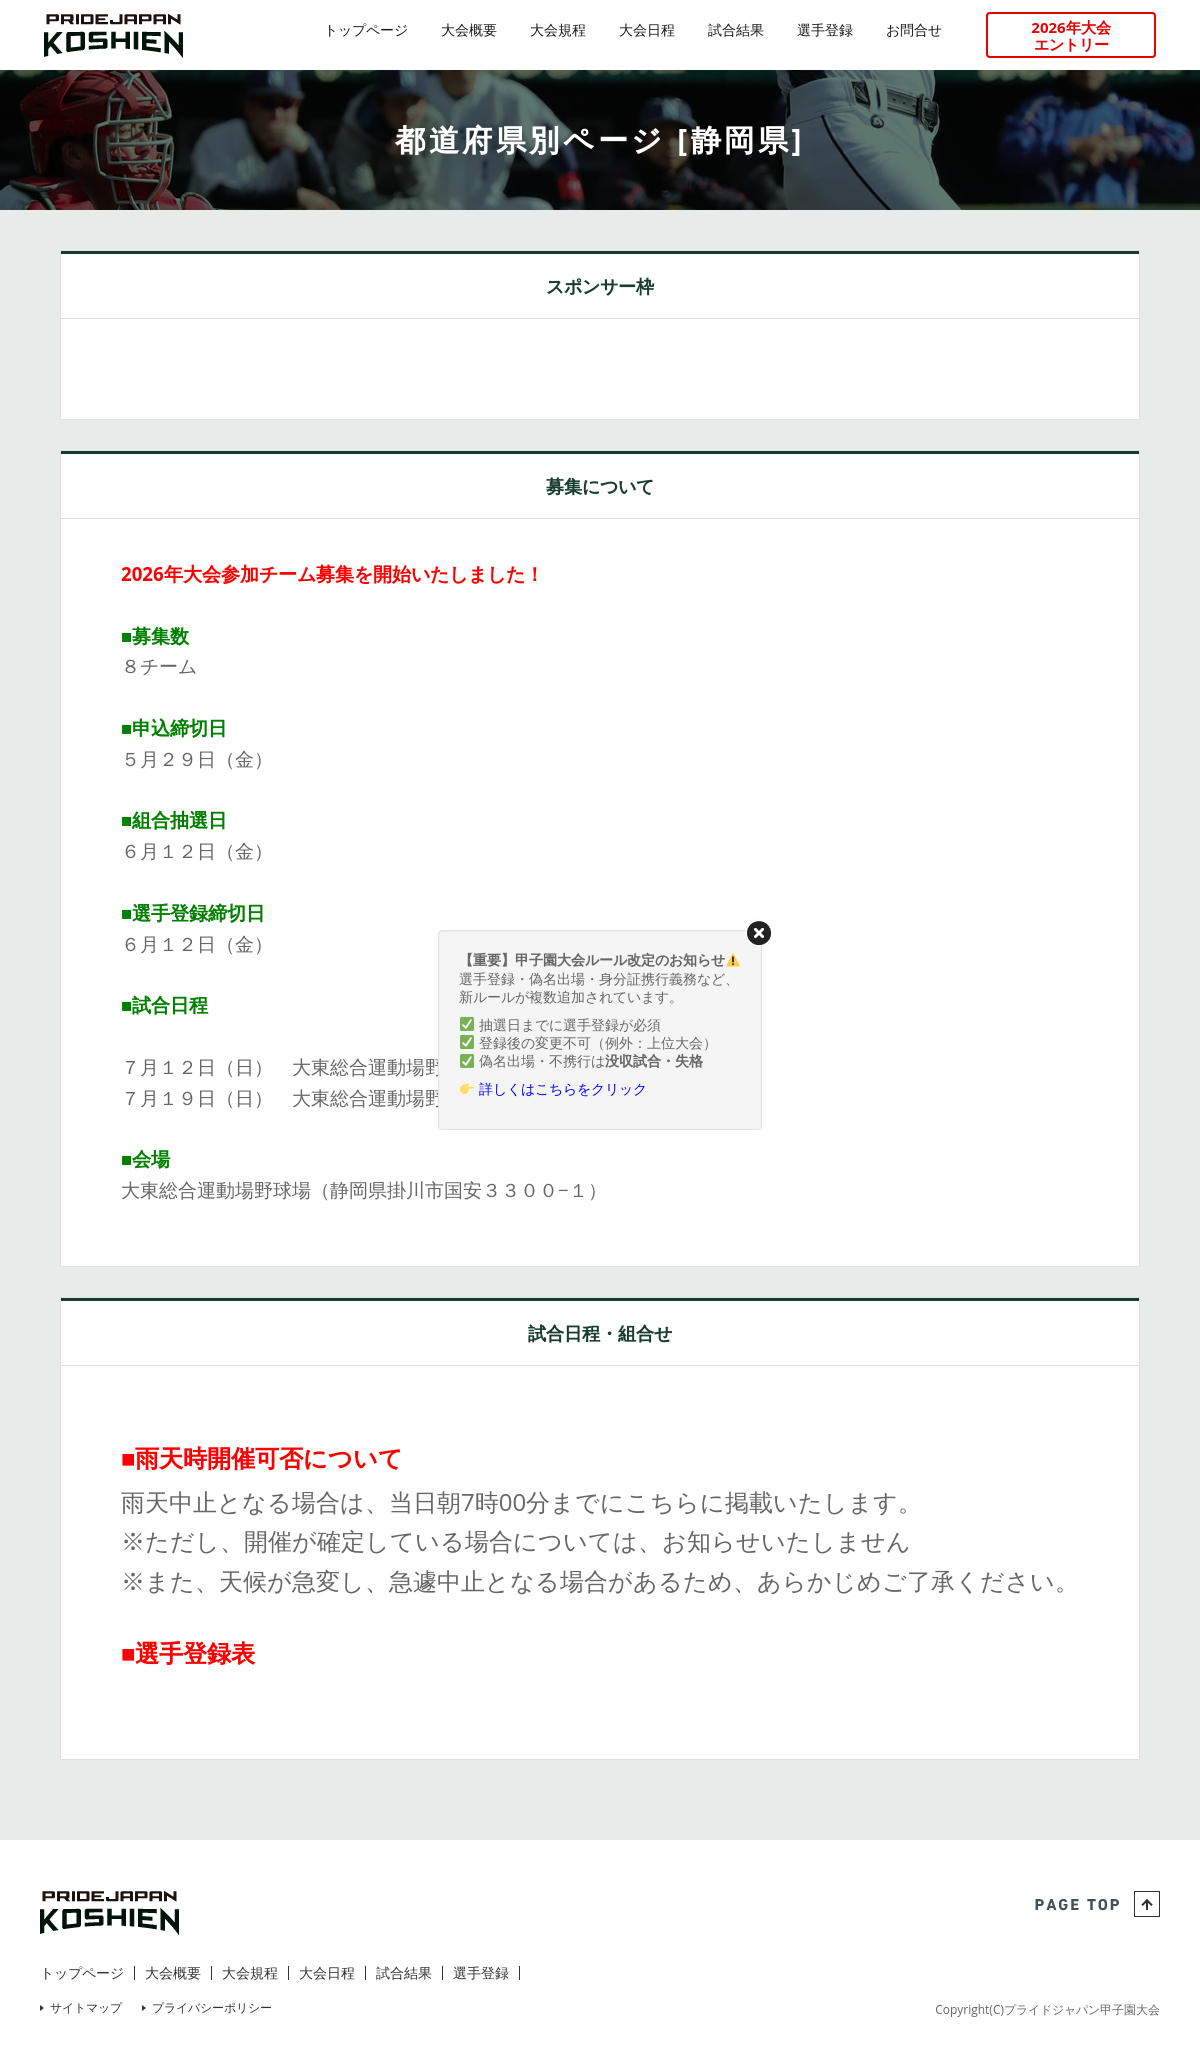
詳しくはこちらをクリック (563, 1088)
